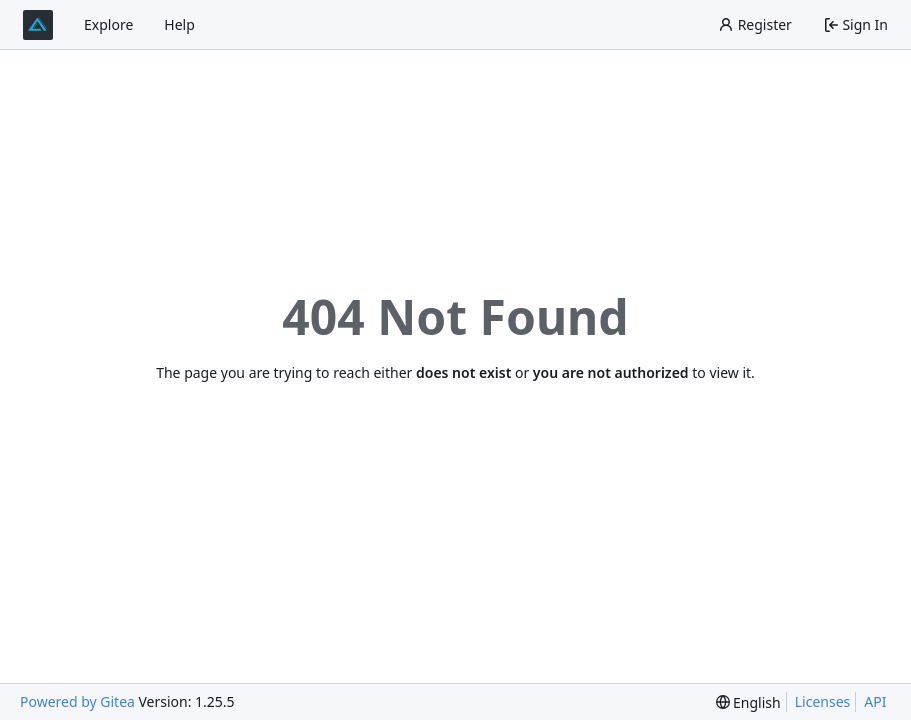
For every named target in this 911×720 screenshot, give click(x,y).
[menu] (748, 702)
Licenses (823, 701)
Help (179, 24)
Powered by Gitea (77, 701)
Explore (108, 24)
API (875, 701)
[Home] (38, 25)
